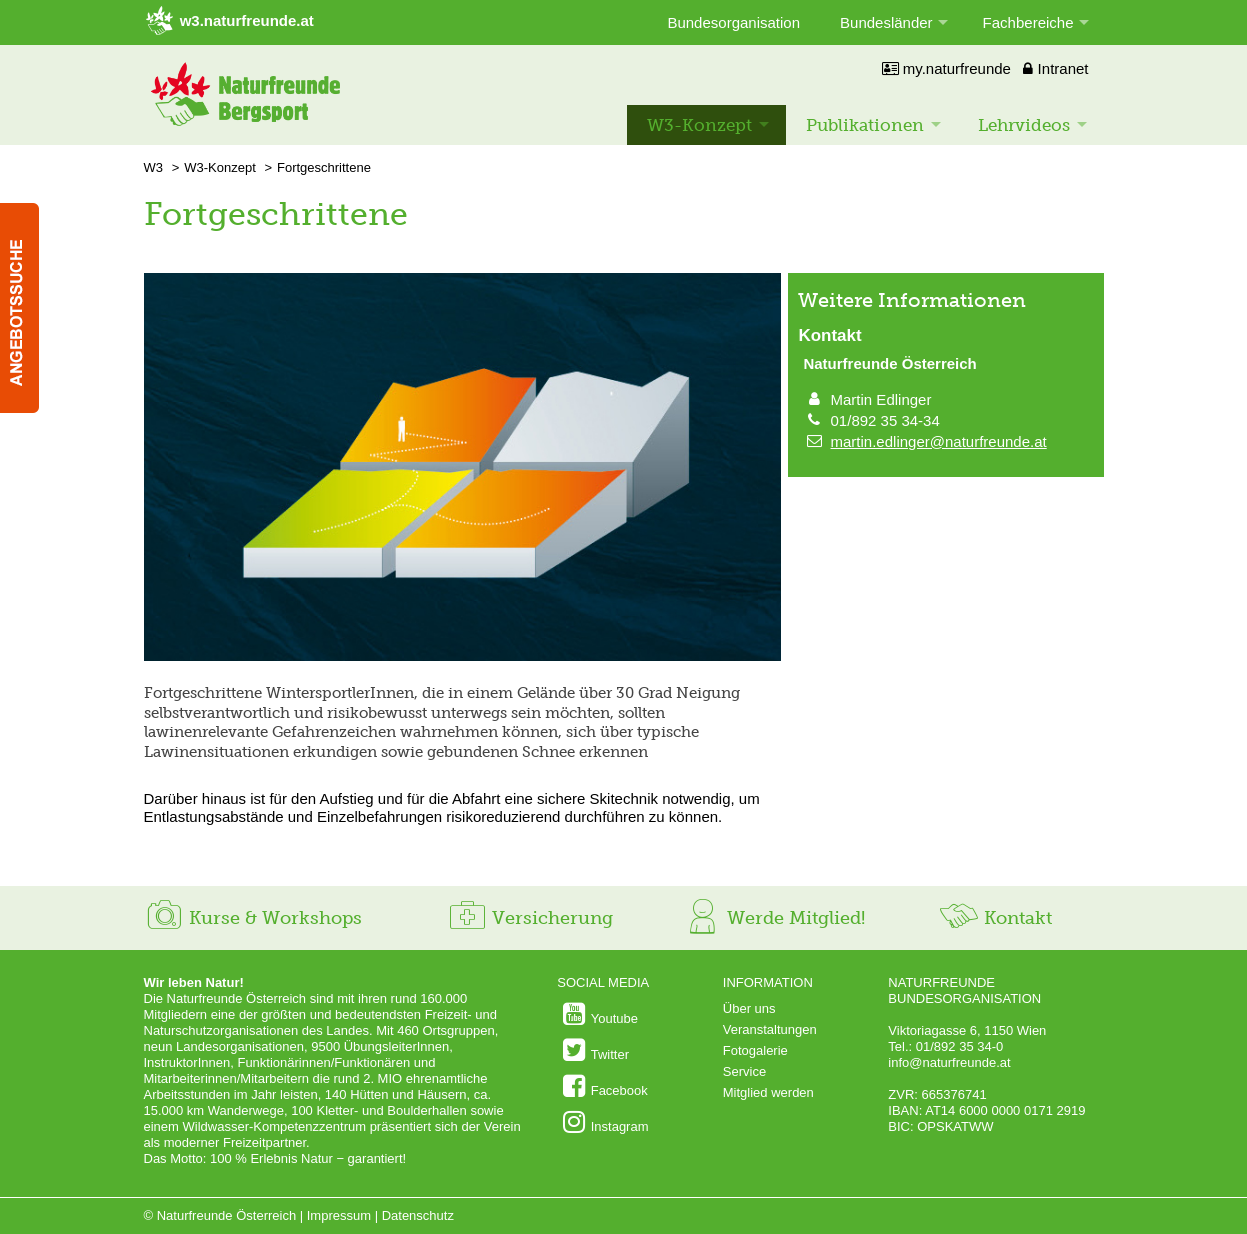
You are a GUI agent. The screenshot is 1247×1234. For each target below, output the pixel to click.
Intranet (1055, 68)
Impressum (339, 1215)
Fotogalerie (755, 1050)
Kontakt (995, 918)
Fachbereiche (1028, 22)
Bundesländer (886, 22)
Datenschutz (418, 1215)
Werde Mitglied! (773, 918)
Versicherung (530, 918)
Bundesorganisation (733, 22)
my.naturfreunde (946, 68)
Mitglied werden (768, 1092)
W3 (154, 167)
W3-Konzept (699, 125)
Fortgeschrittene (324, 167)
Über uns (749, 1008)
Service (744, 1071)
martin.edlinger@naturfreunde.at (939, 441)
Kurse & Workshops (253, 918)
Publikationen (865, 125)
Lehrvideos (1024, 125)
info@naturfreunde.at (949, 1062)
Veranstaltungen (770, 1029)
